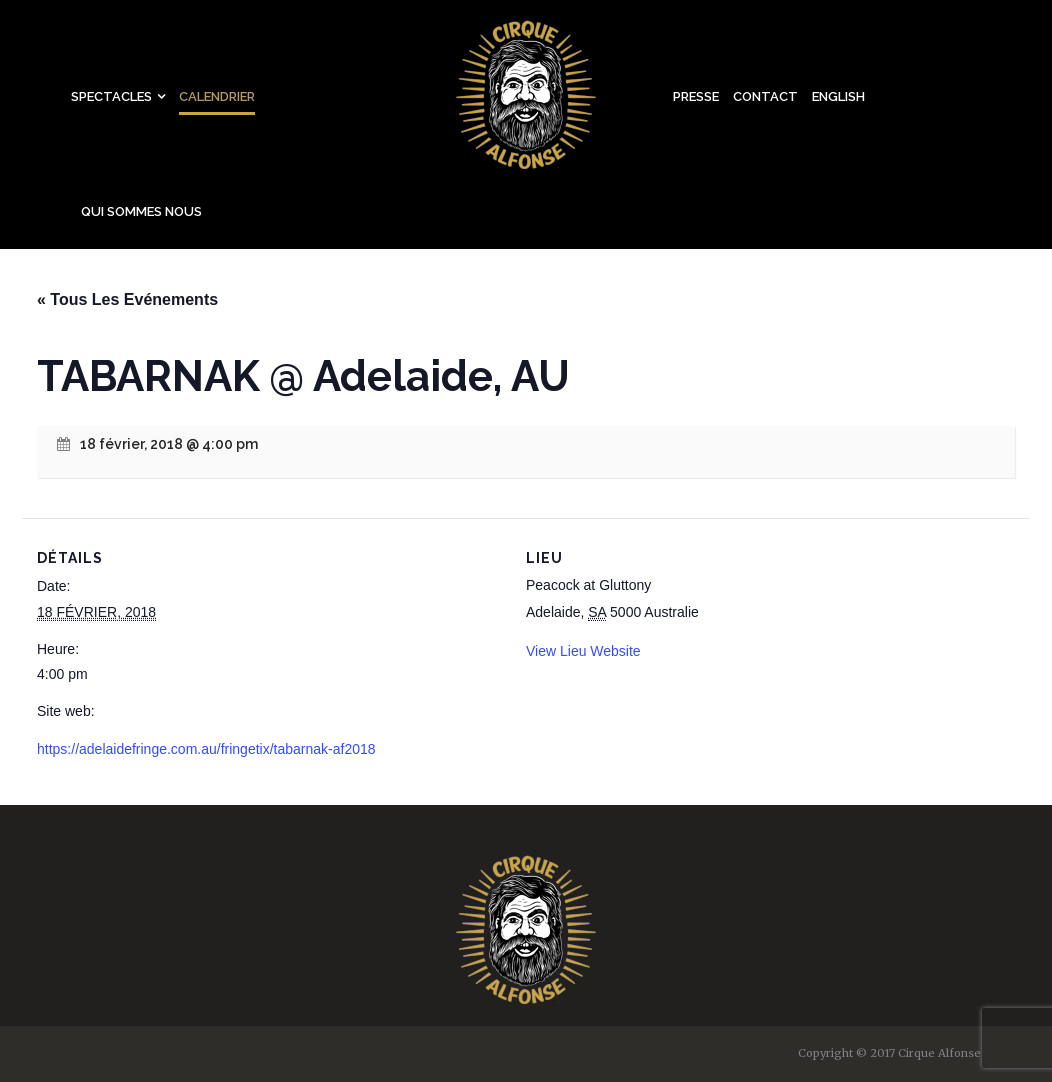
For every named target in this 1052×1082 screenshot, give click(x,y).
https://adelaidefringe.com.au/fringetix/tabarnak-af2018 (206, 749)
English (838, 96)
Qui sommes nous (141, 211)
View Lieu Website (583, 651)
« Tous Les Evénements (127, 299)
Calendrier (217, 96)
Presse (696, 96)
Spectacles (111, 96)
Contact (765, 96)
